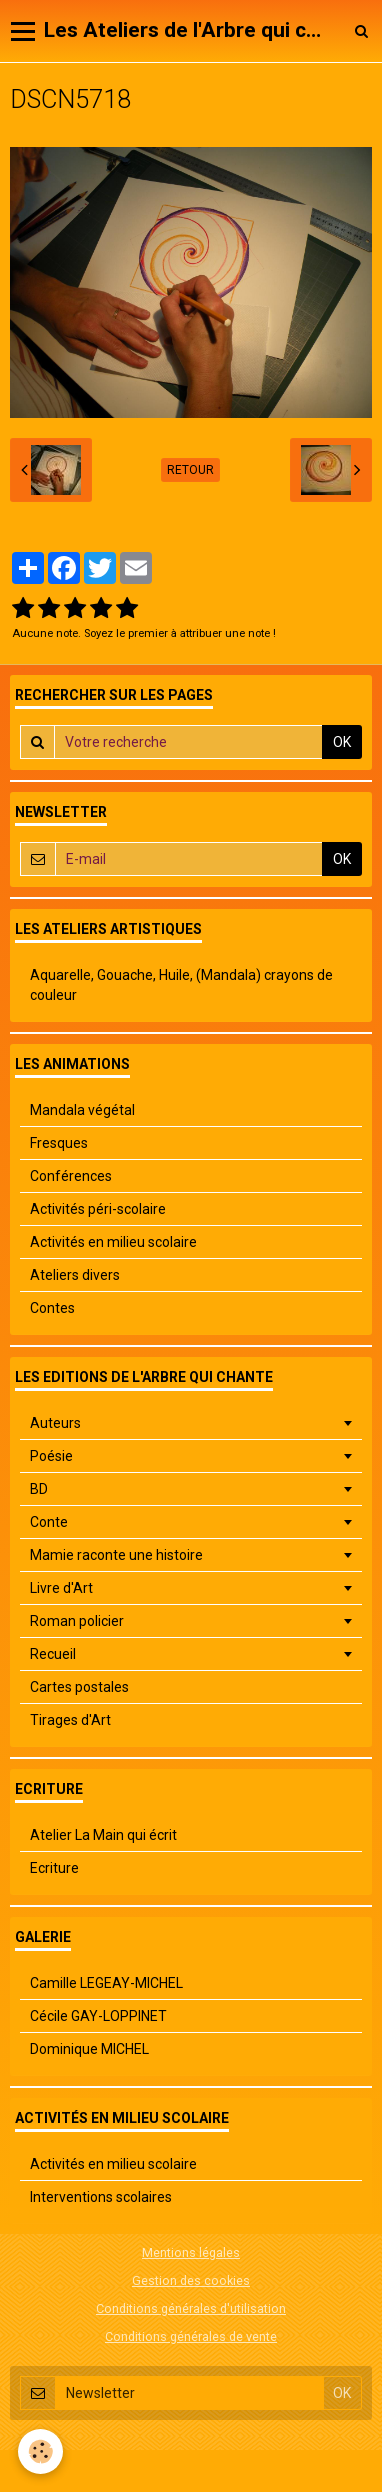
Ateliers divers (75, 1275)
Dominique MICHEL (89, 2049)
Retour (190, 470)
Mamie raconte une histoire (116, 1555)
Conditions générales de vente (191, 2336)
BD (39, 1489)
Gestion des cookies (191, 2280)
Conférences (71, 1176)
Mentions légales (191, 2252)
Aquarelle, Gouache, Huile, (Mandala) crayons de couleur (181, 985)
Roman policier (77, 1621)
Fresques (59, 1143)
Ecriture (54, 1868)
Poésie (51, 1456)
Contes (52, 1308)
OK (342, 742)
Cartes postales (79, 1687)
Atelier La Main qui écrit (103, 1835)
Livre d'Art (61, 1588)
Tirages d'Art (70, 1720)
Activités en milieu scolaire (113, 1242)
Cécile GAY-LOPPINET (98, 2016)
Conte (49, 1522)
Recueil (53, 1654)
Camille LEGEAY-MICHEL (106, 1983)
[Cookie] (40, 2451)
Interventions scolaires (101, 2197)
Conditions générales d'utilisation (191, 2308)
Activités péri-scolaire (98, 1209)
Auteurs (55, 1423)
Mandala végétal (82, 1110)
